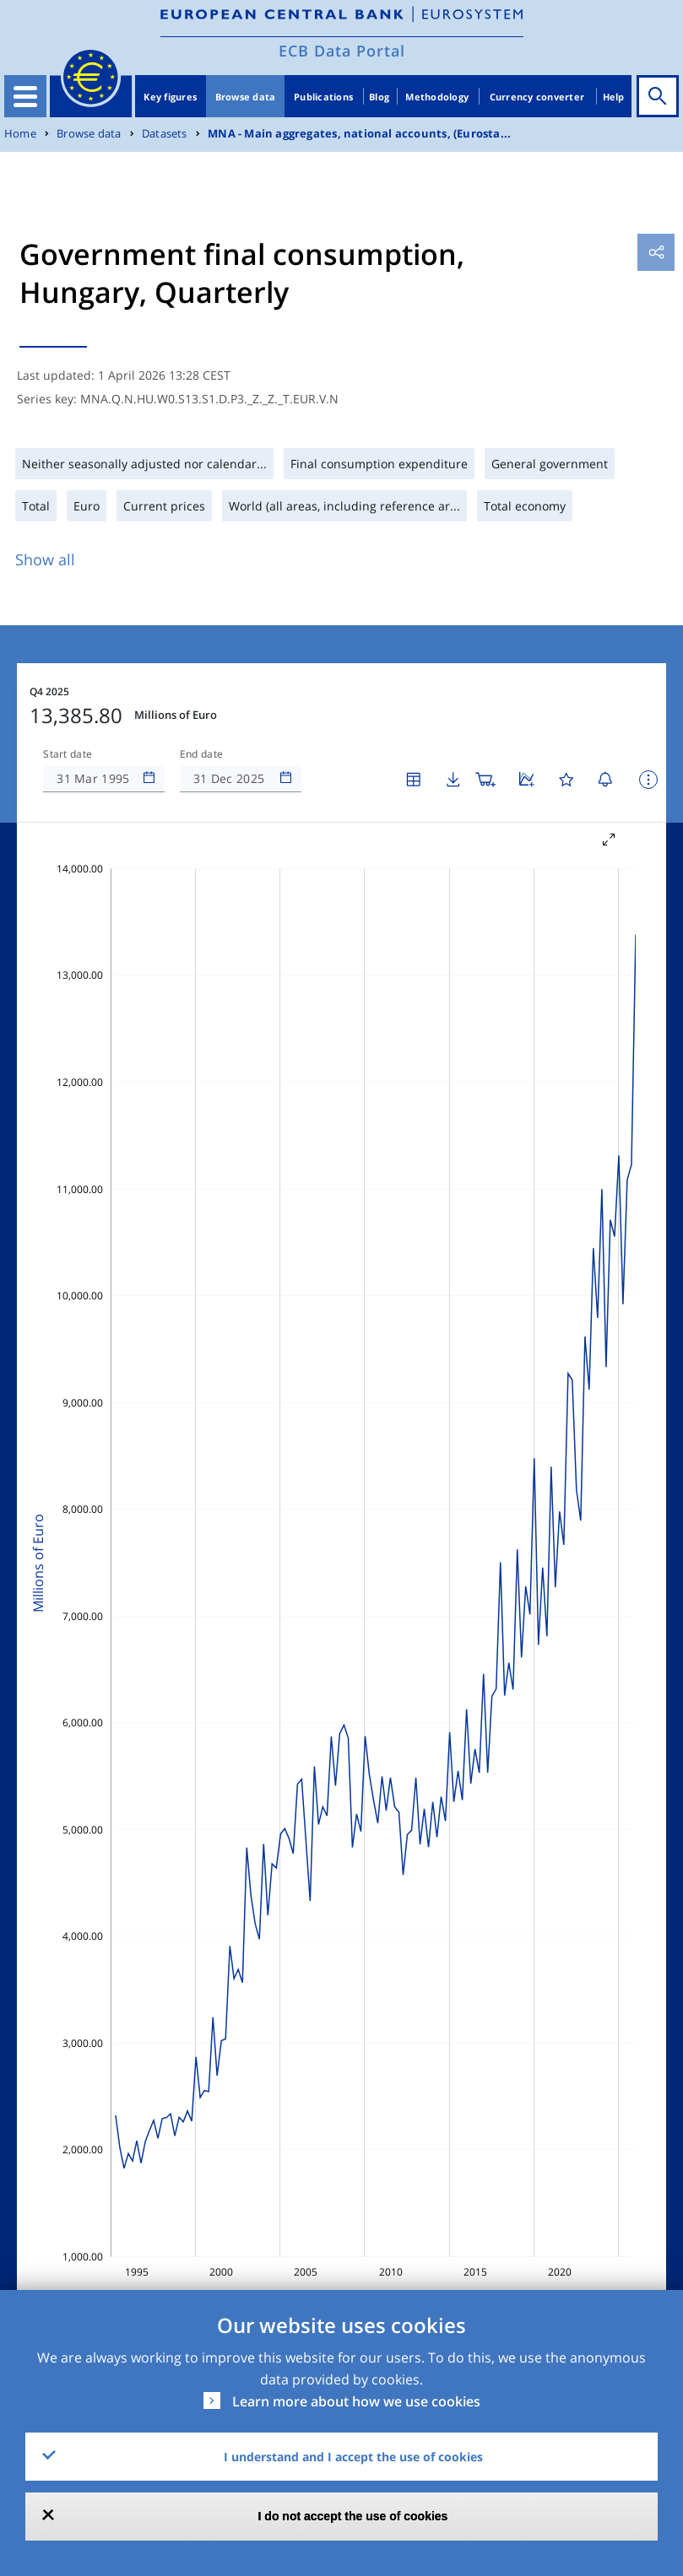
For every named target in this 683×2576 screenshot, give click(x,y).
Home (20, 134)
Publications (323, 96)
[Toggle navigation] (25, 96)
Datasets (164, 134)
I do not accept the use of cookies (353, 2516)
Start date (67, 754)
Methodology (437, 96)
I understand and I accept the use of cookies (353, 2457)
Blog (379, 96)
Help (614, 96)
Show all (45, 559)
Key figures (170, 96)
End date (202, 754)
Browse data (245, 96)
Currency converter (537, 96)
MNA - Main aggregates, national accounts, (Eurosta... (359, 134)
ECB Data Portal (342, 51)
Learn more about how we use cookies (356, 2401)
